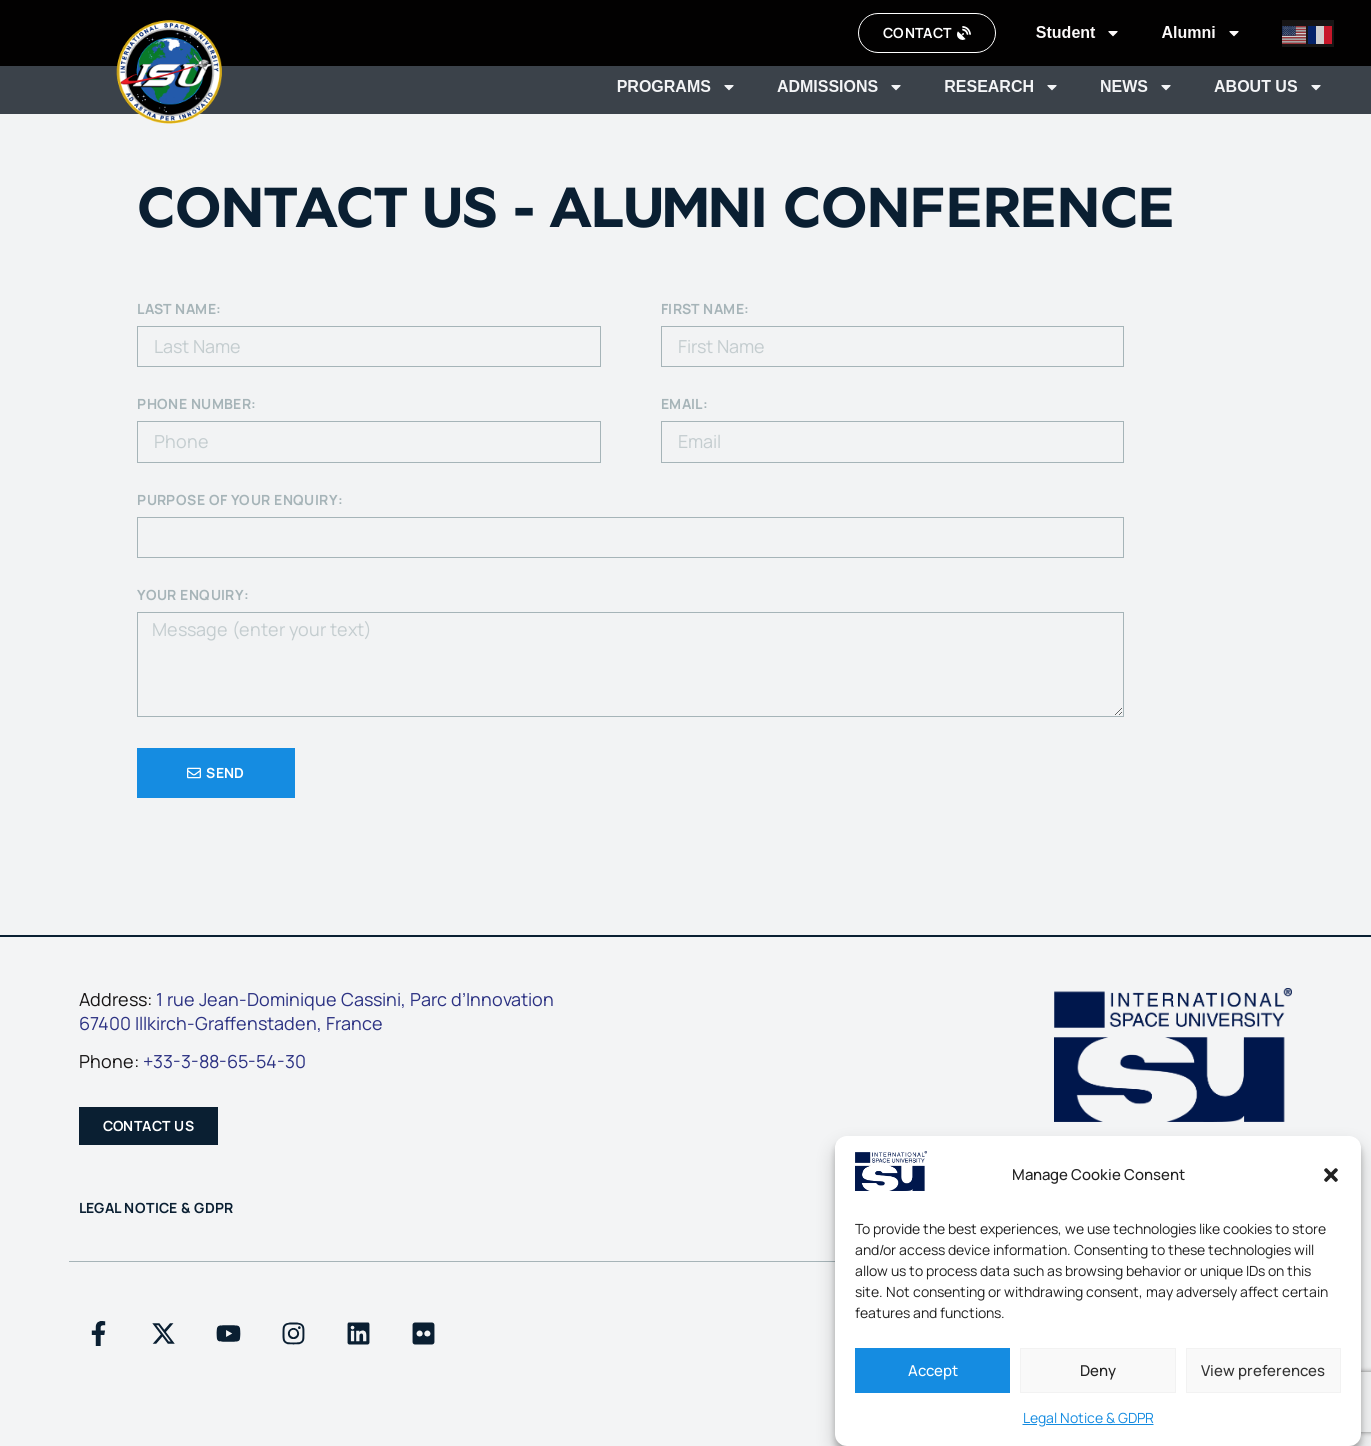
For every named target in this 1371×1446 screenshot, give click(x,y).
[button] (1331, 1175)
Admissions (840, 87)
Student (1079, 33)
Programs (677, 87)
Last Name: (179, 310)
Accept (933, 1370)
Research (1002, 87)
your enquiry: (193, 596)
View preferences (1263, 1370)
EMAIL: (685, 405)
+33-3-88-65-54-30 (224, 1061)
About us (1269, 87)
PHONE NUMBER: (197, 405)
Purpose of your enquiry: (240, 501)
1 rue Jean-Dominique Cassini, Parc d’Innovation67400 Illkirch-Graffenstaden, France (316, 1011)
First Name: (705, 310)
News (1137, 87)
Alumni (1201, 33)
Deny (1098, 1370)
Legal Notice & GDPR (1088, 1417)
